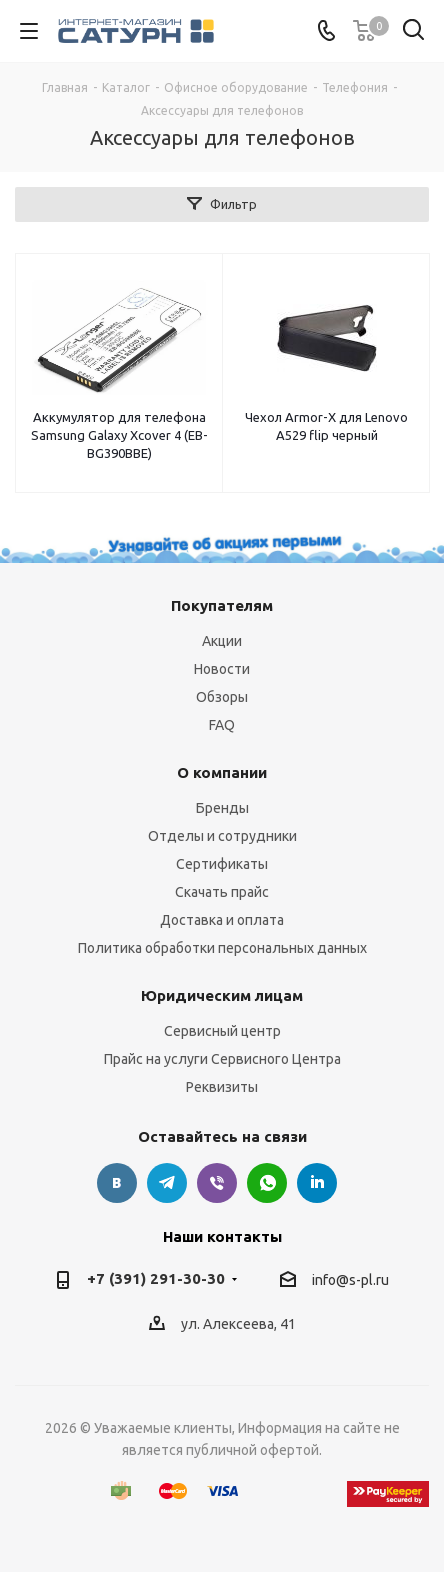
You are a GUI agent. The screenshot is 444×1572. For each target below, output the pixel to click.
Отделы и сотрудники (222, 836)
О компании (222, 772)
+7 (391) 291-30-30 (156, 1278)
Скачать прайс (222, 892)
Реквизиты (222, 1087)
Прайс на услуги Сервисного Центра (222, 1059)
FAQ (222, 725)
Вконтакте (117, 1183)
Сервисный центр (222, 1031)
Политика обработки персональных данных (222, 948)
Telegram (167, 1183)
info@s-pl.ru (350, 1280)
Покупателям (222, 605)
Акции (222, 641)
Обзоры (222, 697)
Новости (222, 669)
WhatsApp (267, 1183)
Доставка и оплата (222, 920)
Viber (217, 1183)
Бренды (222, 808)
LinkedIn (317, 1183)
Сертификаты (222, 864)
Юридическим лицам (222, 995)
